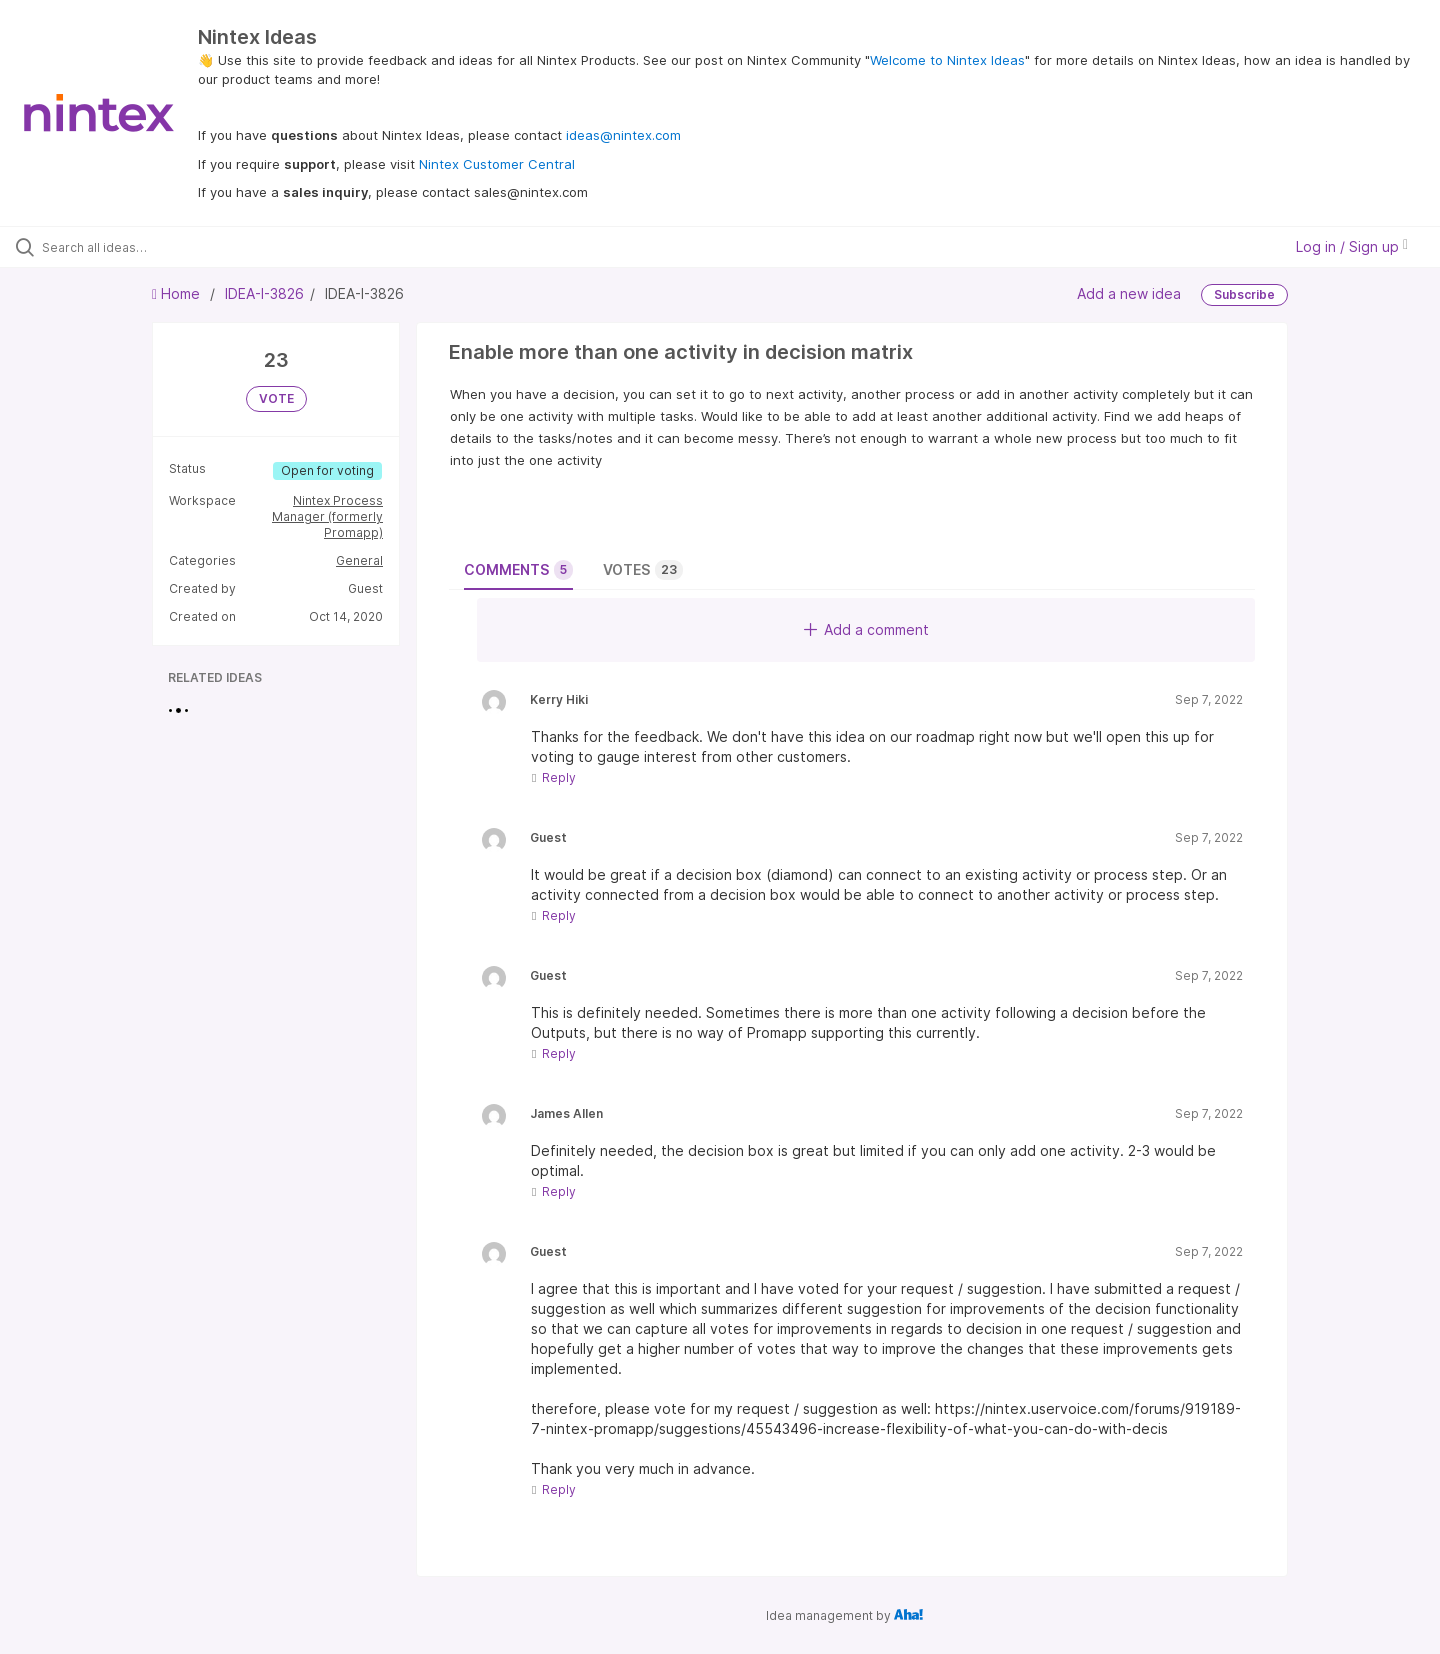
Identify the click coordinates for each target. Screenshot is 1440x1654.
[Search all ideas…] (169, 247)
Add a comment (866, 629)
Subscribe (1244, 294)
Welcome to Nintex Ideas (947, 60)
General (359, 560)
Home (178, 293)
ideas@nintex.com (623, 135)
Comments (518, 570)
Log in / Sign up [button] (1352, 246)
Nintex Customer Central (497, 164)
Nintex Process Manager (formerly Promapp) (327, 516)
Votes (643, 570)
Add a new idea (1129, 293)
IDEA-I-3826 (264, 293)
